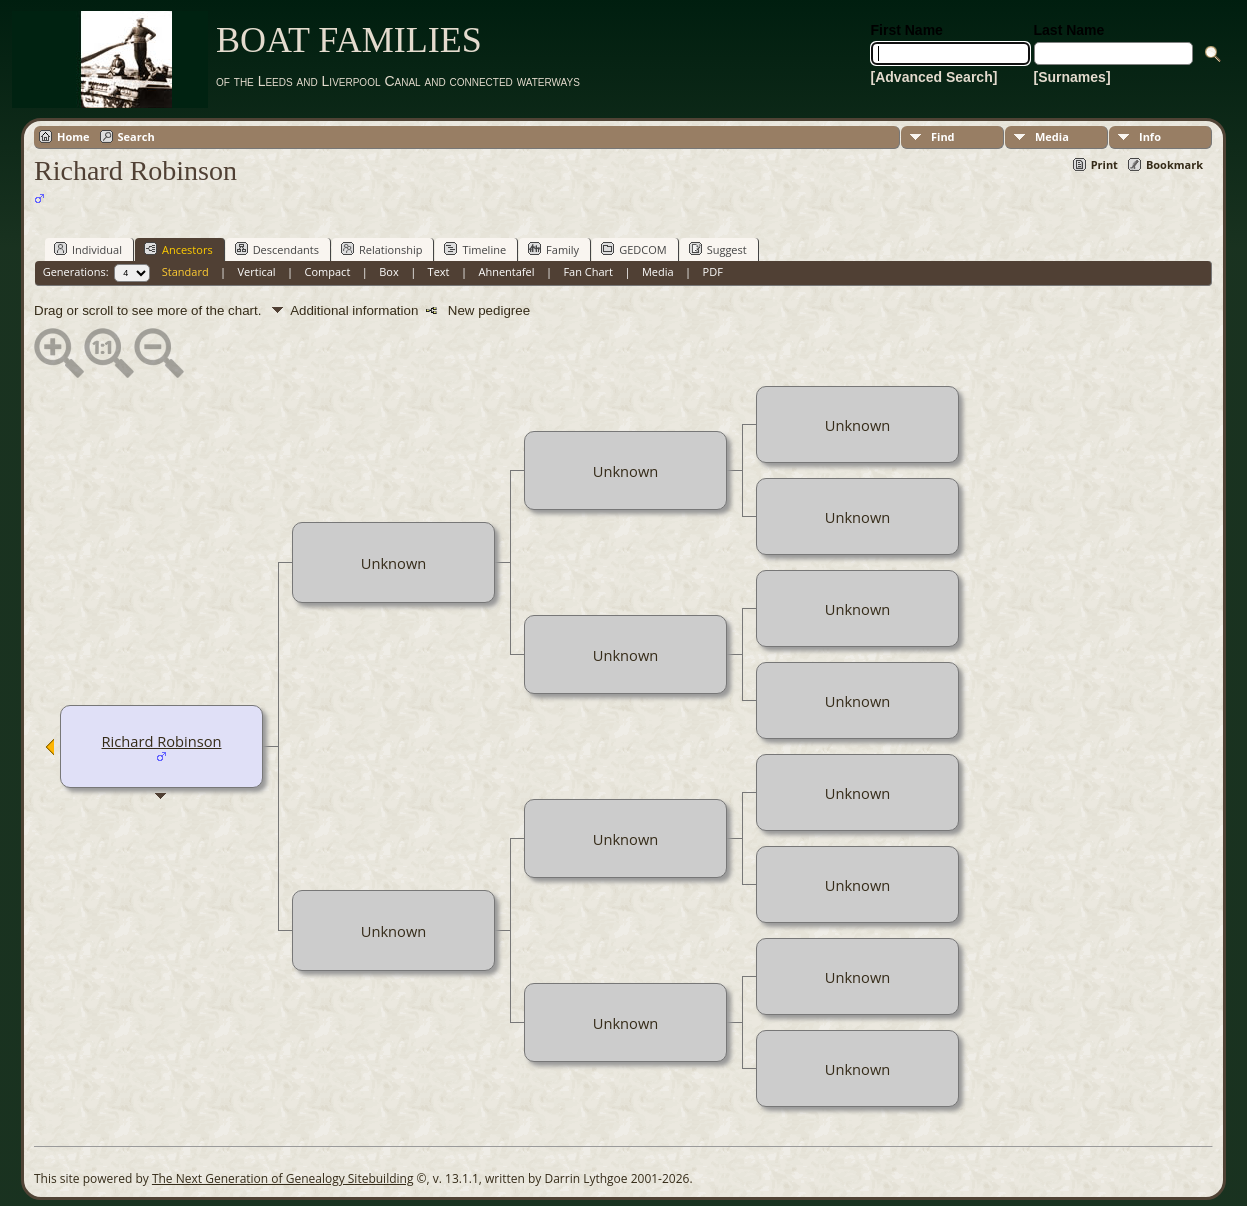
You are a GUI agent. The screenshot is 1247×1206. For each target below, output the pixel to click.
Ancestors (178, 249)
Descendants (277, 249)
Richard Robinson (162, 741)
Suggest (718, 249)
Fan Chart (588, 271)
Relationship (381, 249)
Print (1104, 164)
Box (388, 271)
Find (943, 136)
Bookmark (1174, 164)
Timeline (475, 249)
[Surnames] (1072, 77)
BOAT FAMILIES (349, 40)
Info (1150, 136)
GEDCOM (633, 249)
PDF (713, 271)
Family (553, 249)
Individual (88, 249)
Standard (185, 271)
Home (73, 136)
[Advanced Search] (934, 77)
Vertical (257, 271)
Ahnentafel (506, 271)
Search (136, 136)
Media (1052, 136)
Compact (328, 271)
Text (439, 271)
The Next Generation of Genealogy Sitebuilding (283, 1178)
